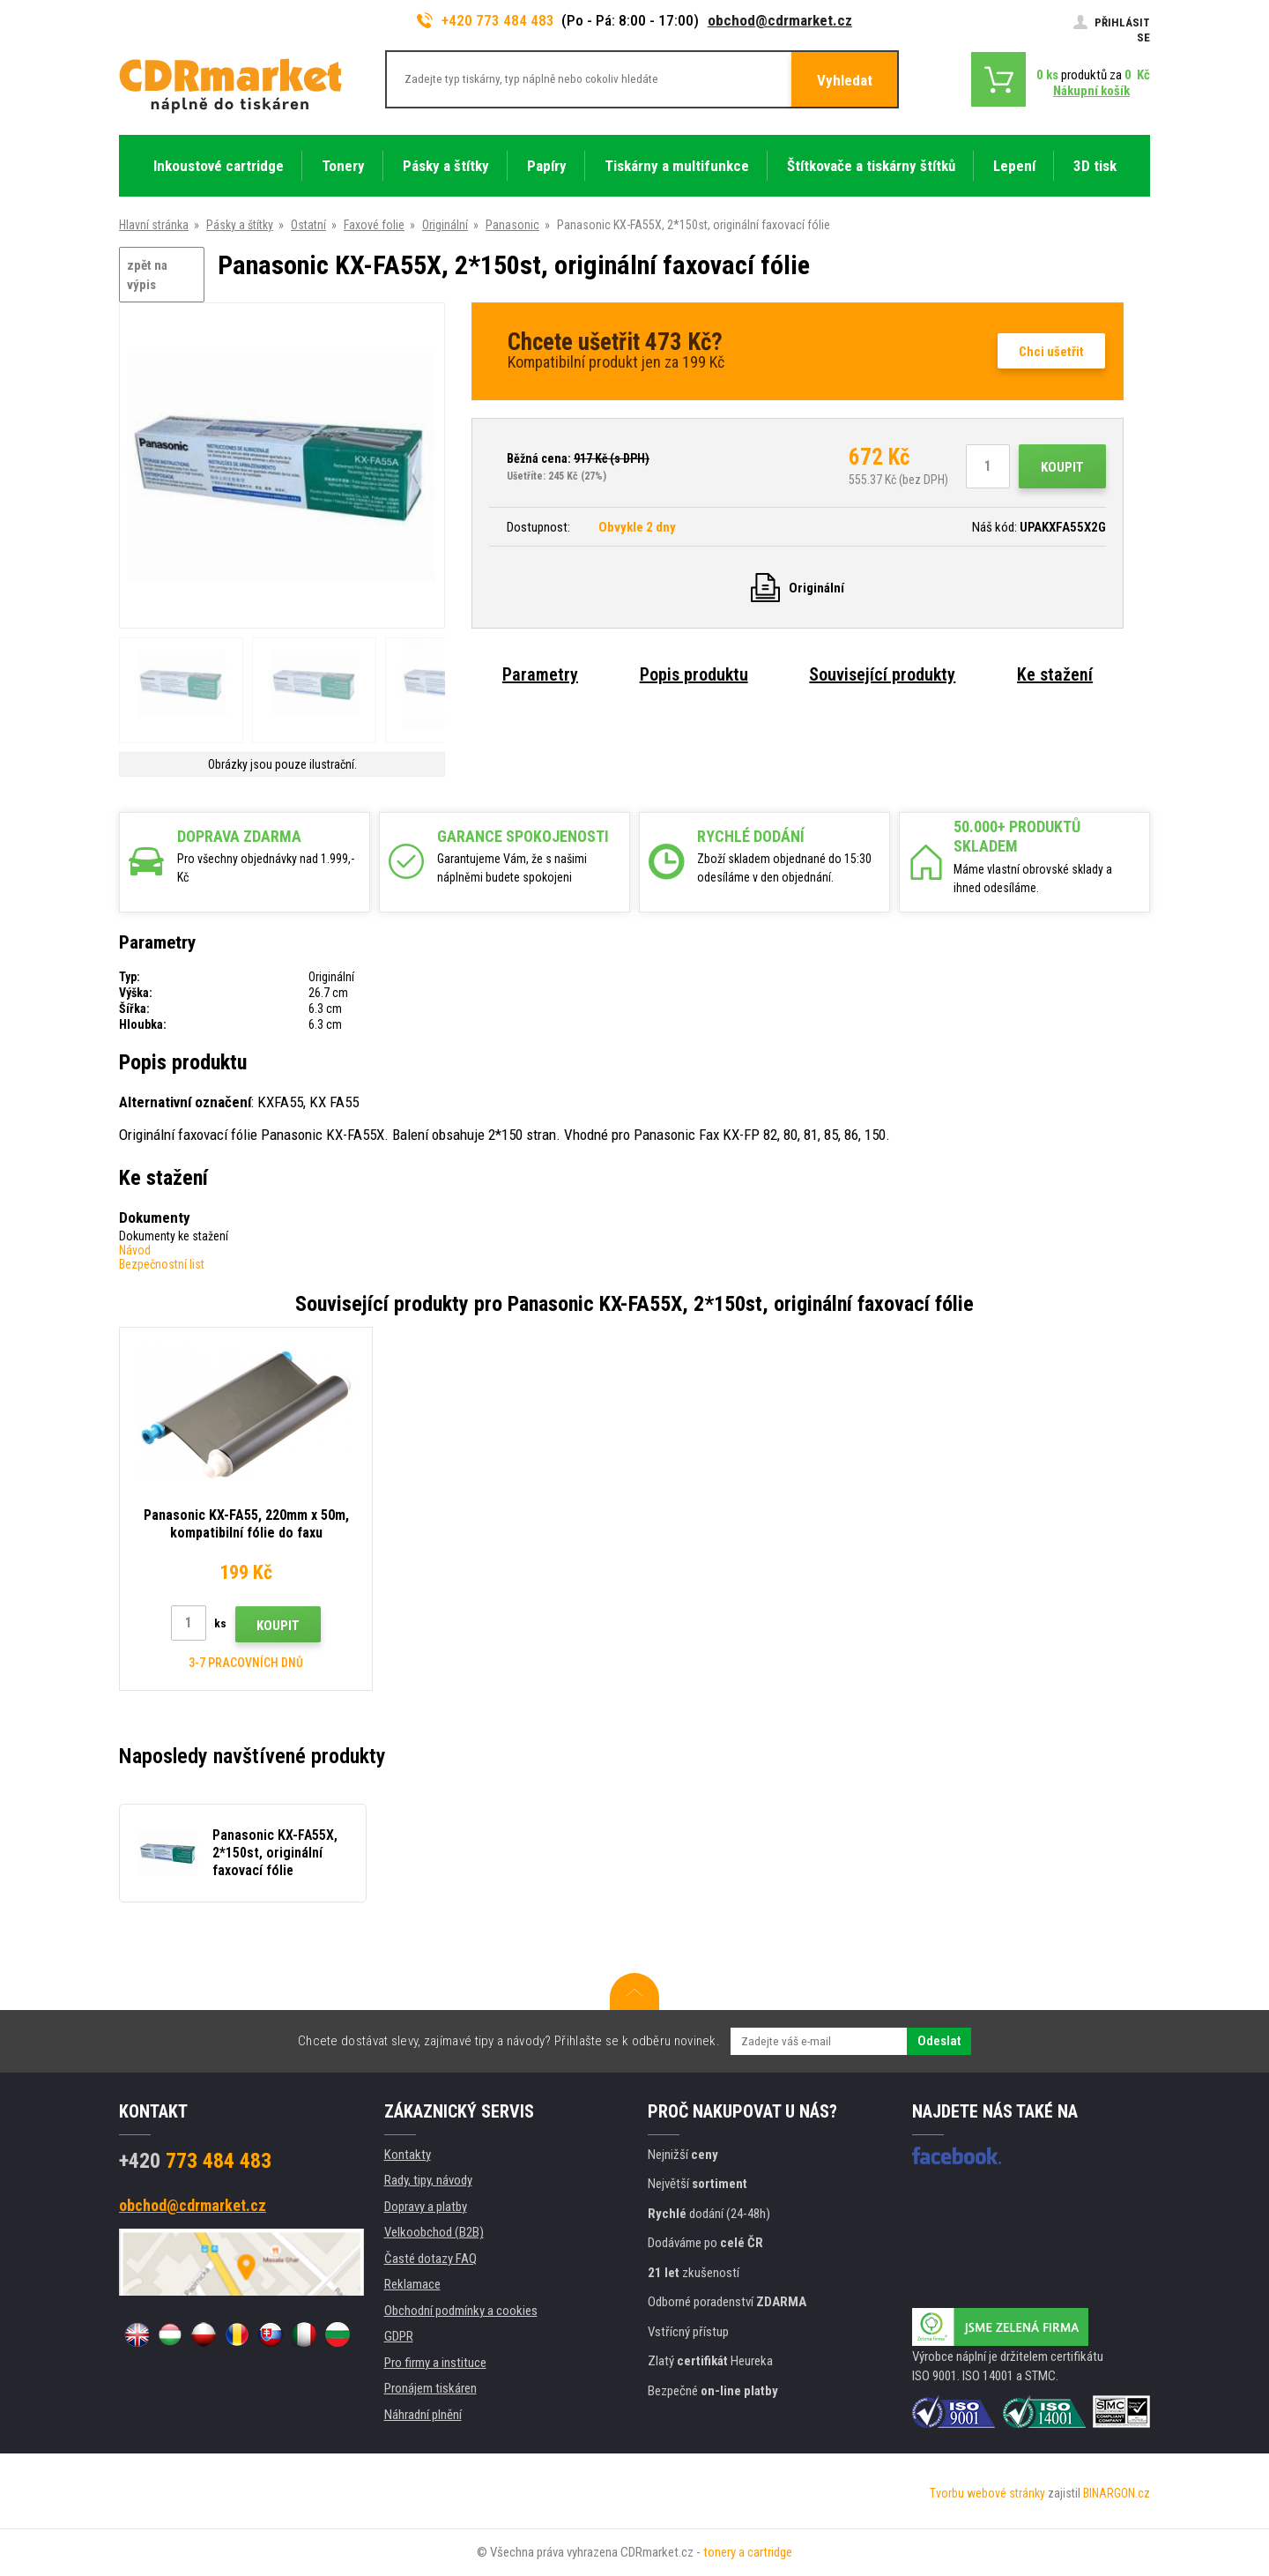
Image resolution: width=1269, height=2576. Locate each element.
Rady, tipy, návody (428, 2180)
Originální (445, 225)
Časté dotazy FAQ (430, 2259)
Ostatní (308, 225)
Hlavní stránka (154, 225)
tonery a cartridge (747, 2552)
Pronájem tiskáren (430, 2388)
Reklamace (412, 2284)
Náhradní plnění (423, 2415)
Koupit (1062, 467)
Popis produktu (694, 674)
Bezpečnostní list (161, 1264)
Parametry (540, 674)
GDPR (398, 2336)
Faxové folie (374, 225)
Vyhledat (844, 80)
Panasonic (512, 225)
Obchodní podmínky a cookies (461, 2311)
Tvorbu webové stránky (987, 2493)
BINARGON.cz (1116, 2493)
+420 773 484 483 (485, 20)
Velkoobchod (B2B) (434, 2232)
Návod (135, 1250)
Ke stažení (1055, 674)
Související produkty (882, 674)
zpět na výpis (147, 275)
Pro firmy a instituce (435, 2363)
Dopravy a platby (425, 2207)
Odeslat (939, 2041)
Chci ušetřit (1051, 352)
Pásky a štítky (239, 225)
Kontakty (407, 2155)
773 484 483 (195, 2160)
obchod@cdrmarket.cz (780, 20)
